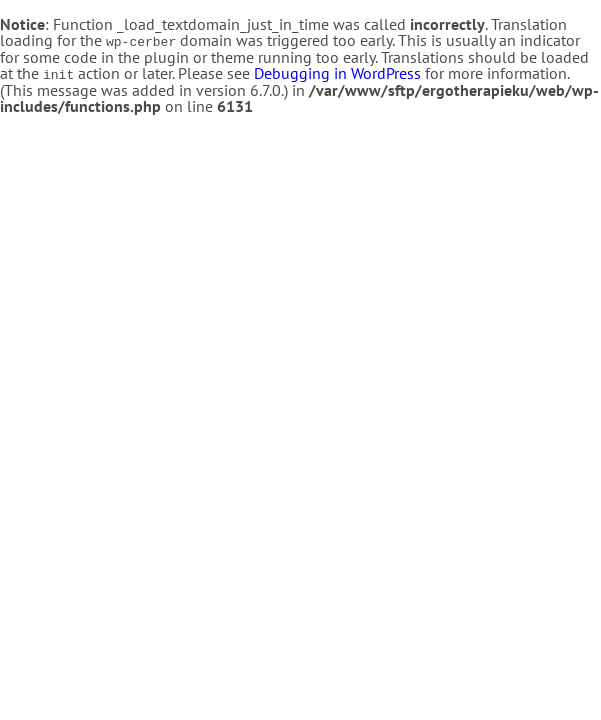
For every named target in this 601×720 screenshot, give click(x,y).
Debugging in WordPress (337, 72)
